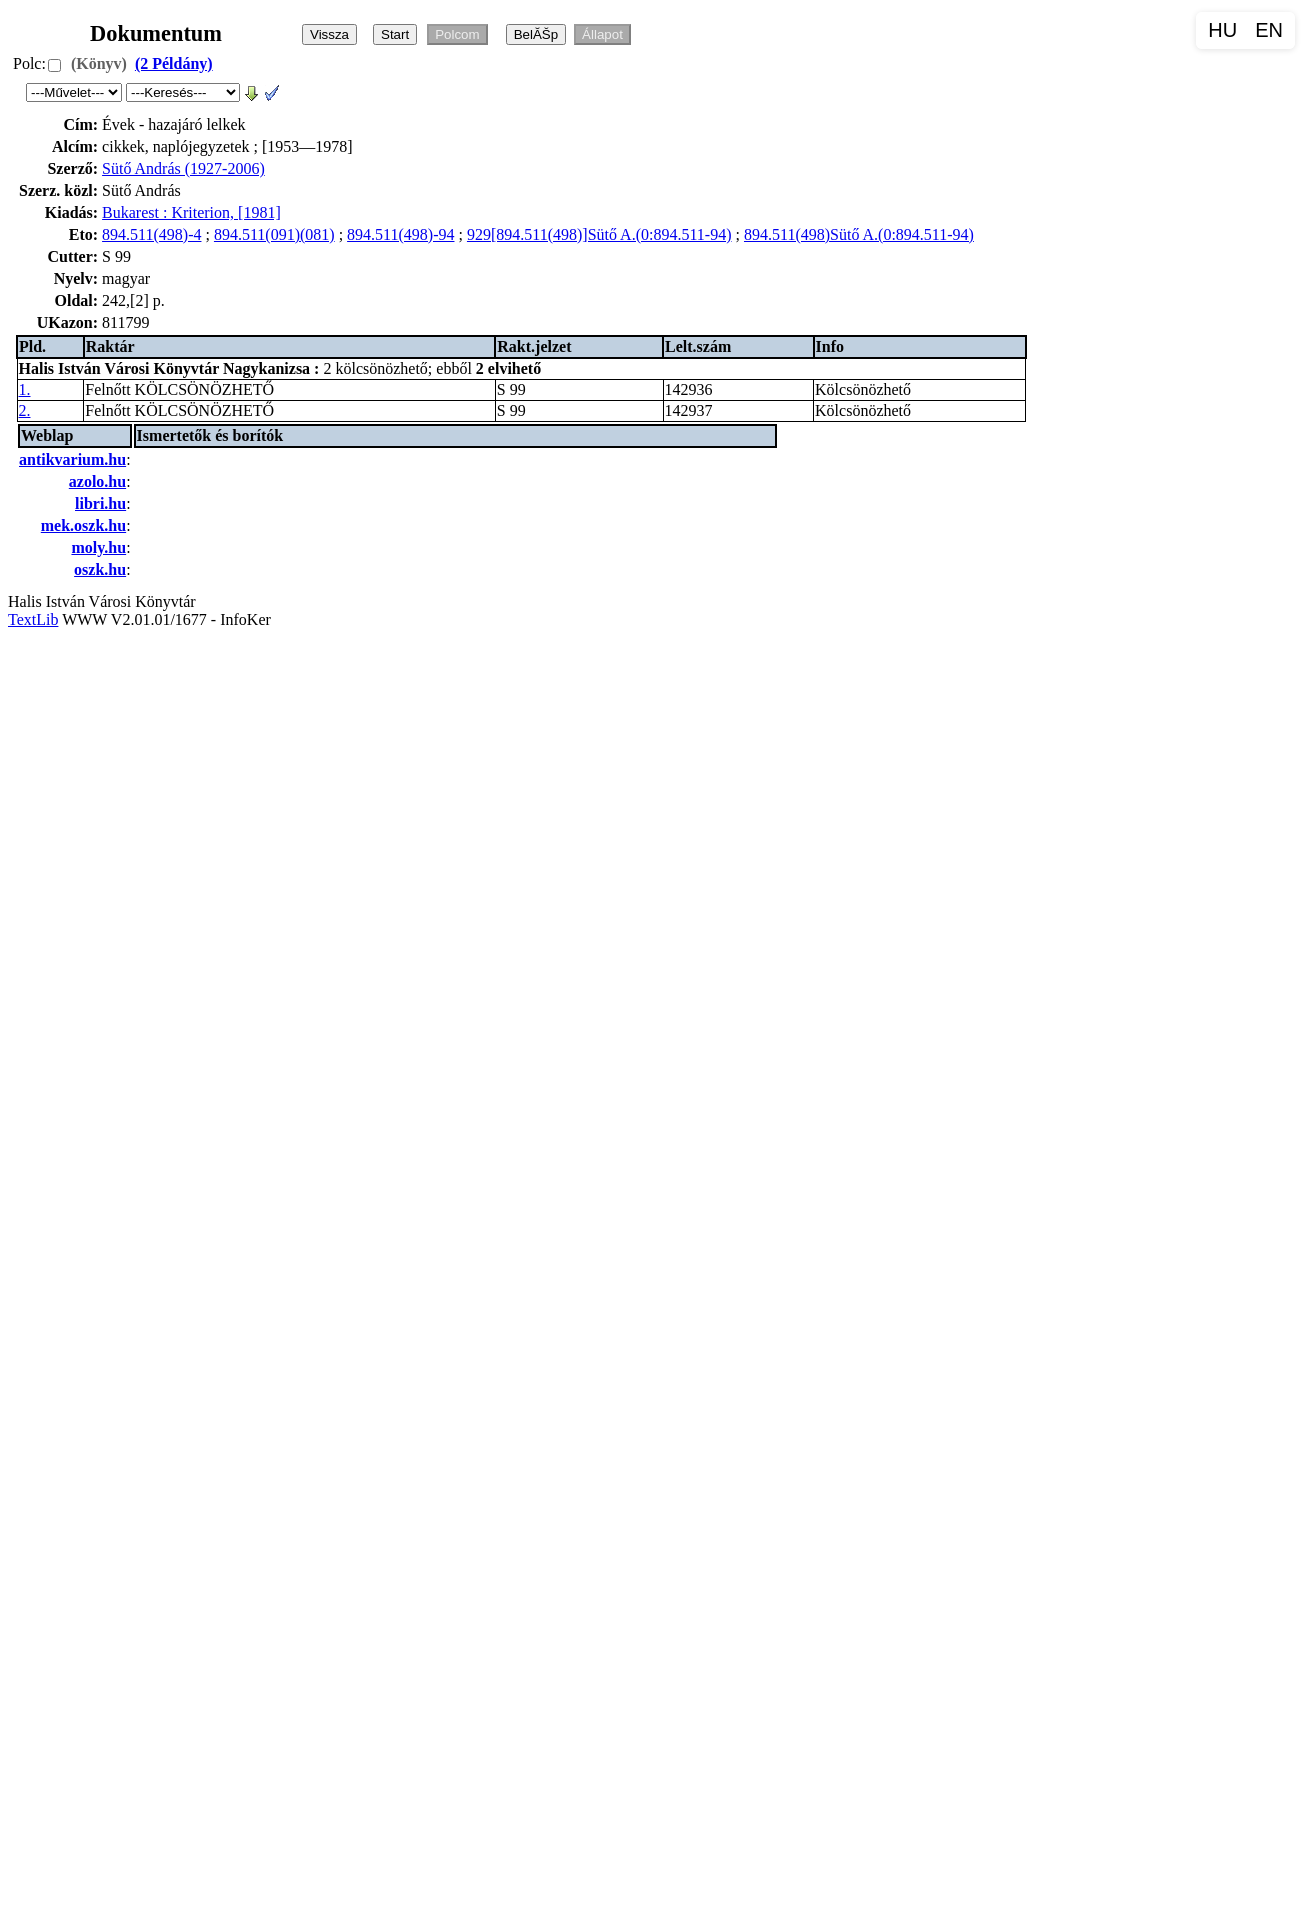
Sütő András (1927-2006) (183, 168)
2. (25, 410)
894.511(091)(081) (274, 234)
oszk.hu (100, 569)
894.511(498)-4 (151, 234)
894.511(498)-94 (400, 234)
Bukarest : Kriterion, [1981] (191, 212)
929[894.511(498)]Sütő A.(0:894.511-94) (599, 234)
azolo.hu (97, 481)
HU (1222, 30)
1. (25, 389)
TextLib (33, 619)
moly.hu (98, 547)
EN (1269, 30)
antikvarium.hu (72, 459)
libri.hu (100, 503)
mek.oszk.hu (83, 525)
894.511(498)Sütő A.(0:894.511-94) (859, 234)
